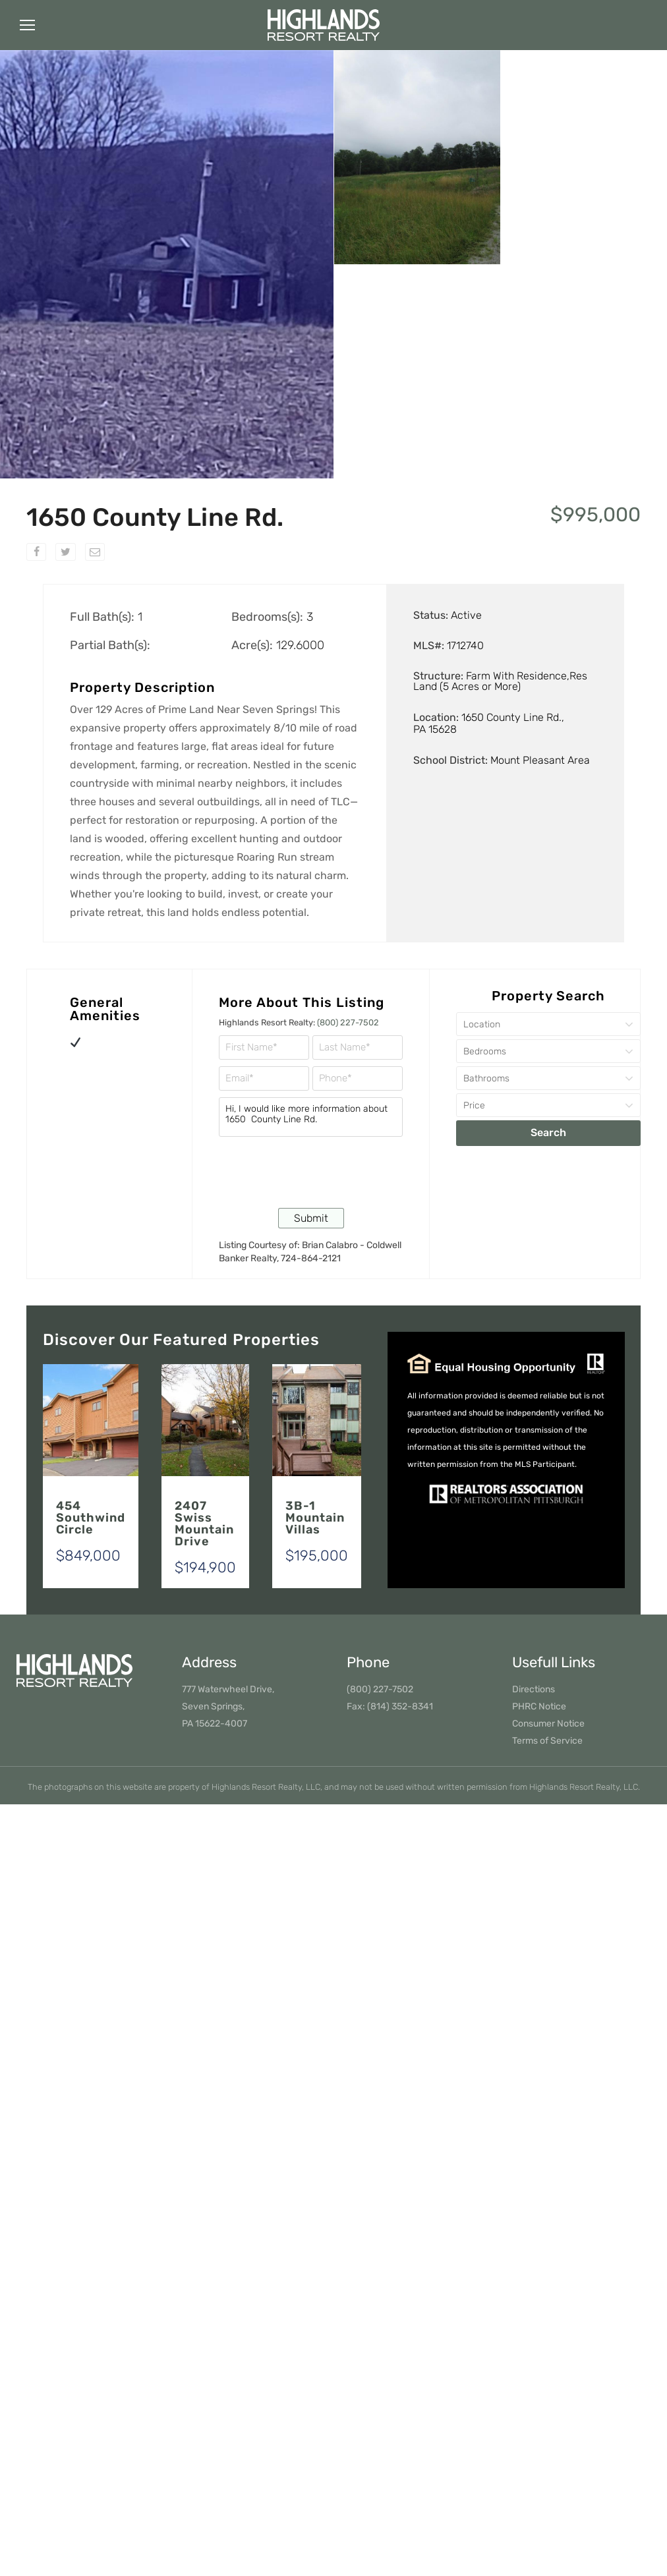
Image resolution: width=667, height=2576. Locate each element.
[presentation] (319, 1171)
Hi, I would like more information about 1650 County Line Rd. (311, 1117)
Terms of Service (547, 1740)
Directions (533, 1689)
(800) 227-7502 (348, 1022)
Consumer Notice (548, 1723)
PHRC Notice (539, 1706)
